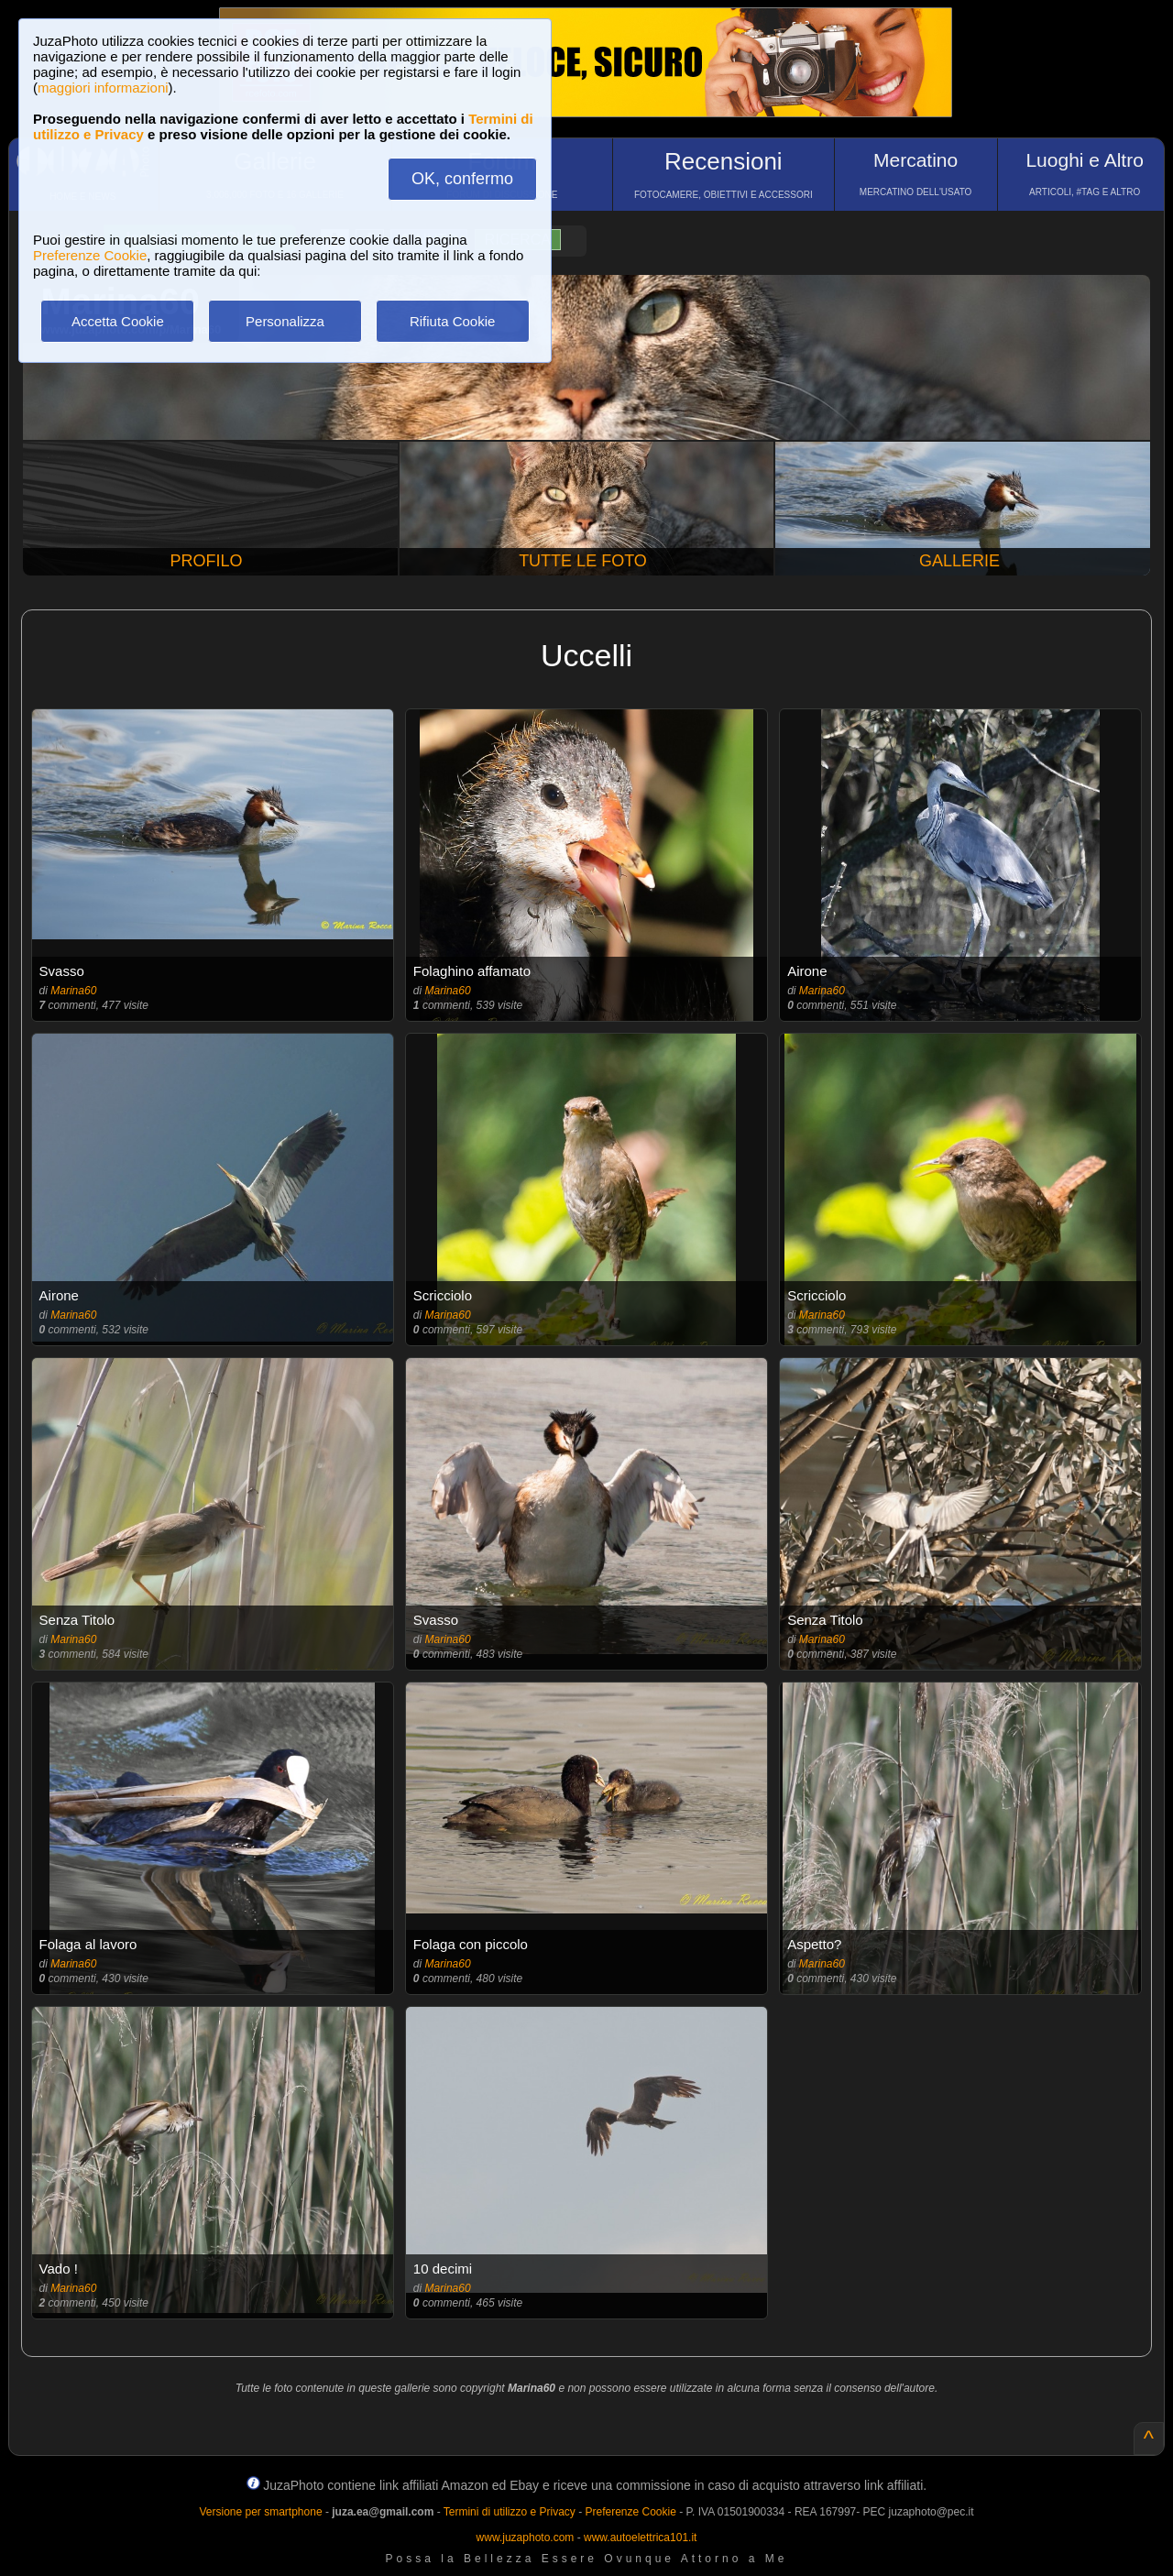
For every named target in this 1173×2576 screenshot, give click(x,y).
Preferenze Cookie (90, 255)
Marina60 (73, 990)
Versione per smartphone (260, 2511)
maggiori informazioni (103, 87)
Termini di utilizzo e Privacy (510, 2511)
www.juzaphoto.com (526, 2537)
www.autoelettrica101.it (640, 2537)
